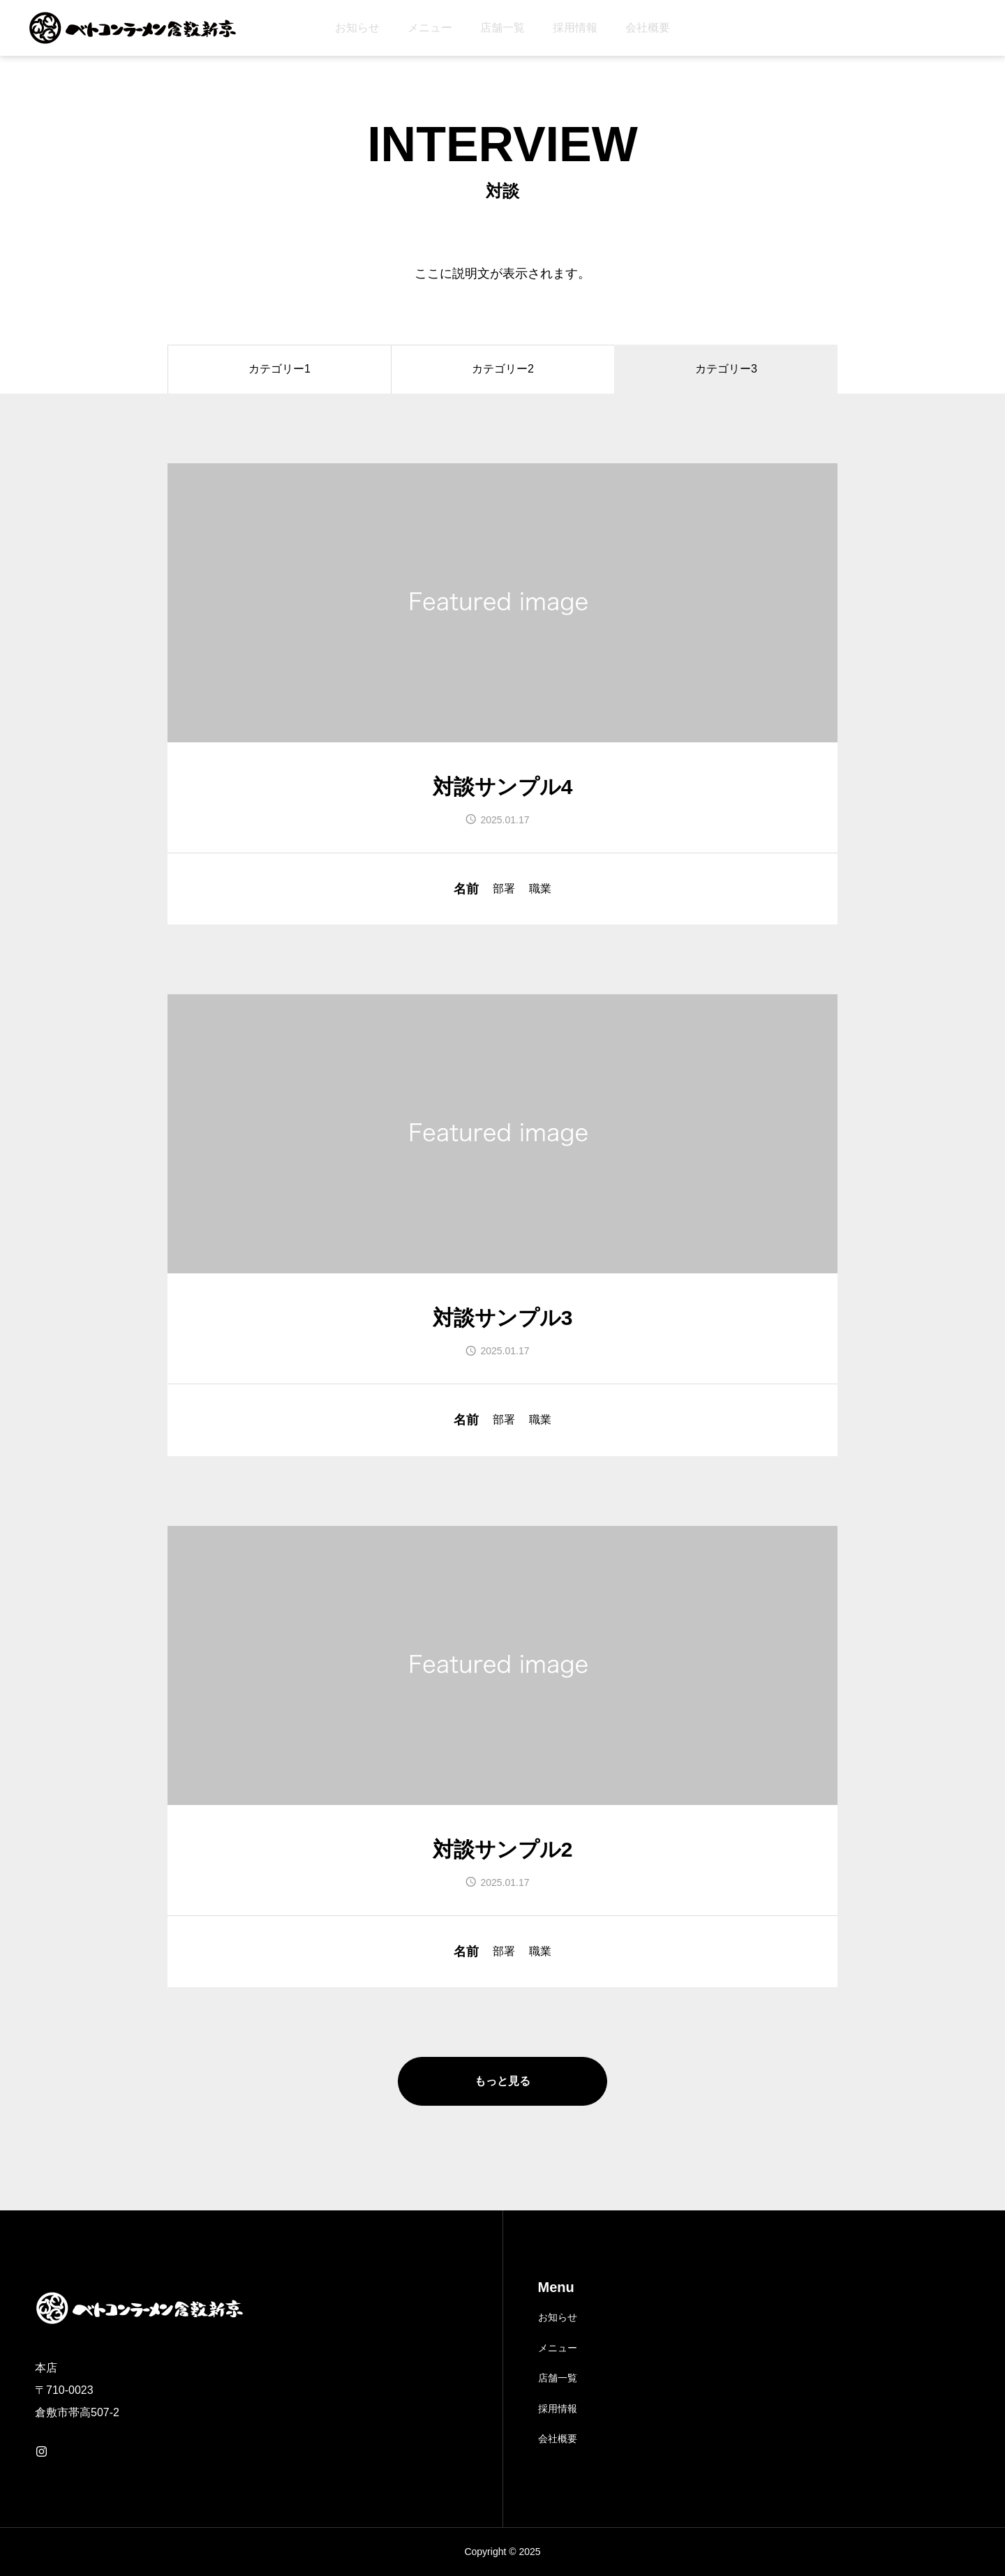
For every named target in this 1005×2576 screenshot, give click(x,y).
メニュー (430, 27)
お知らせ (357, 27)
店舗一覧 (502, 27)
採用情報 (575, 27)
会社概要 (647, 27)
